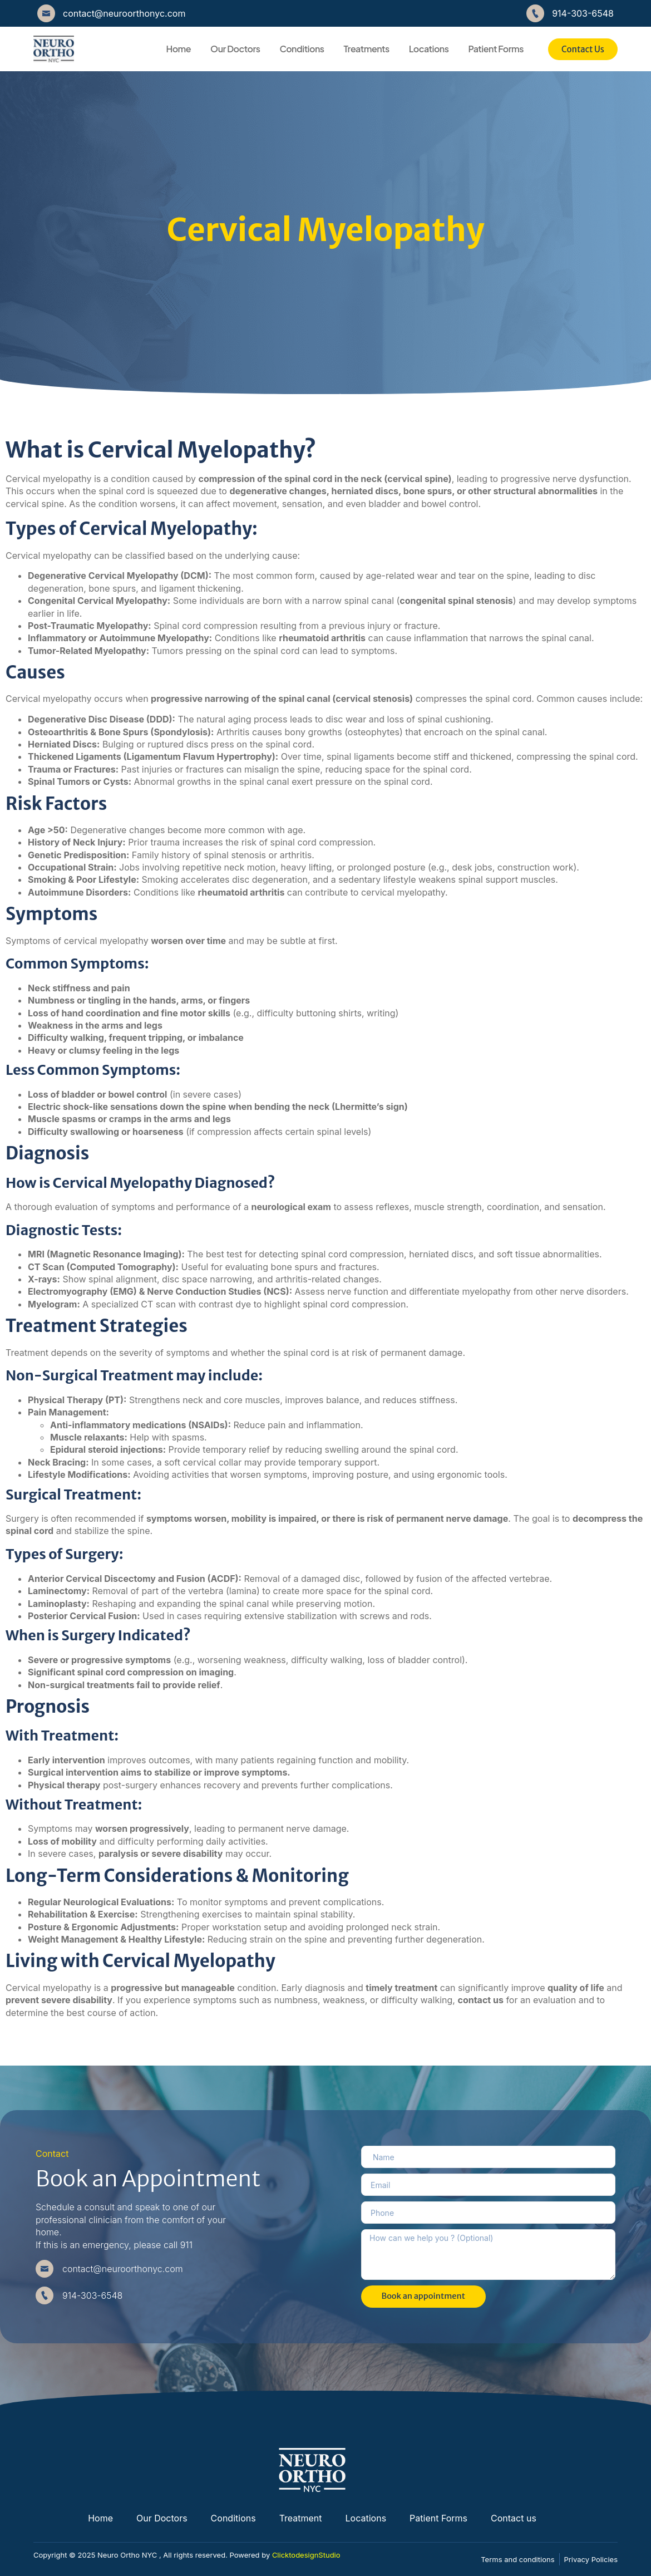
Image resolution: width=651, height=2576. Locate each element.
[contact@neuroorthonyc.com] (46, 13)
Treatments (366, 49)
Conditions (301, 49)
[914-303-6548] (535, 13)
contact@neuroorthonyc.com (124, 13)
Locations (429, 49)
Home (178, 49)
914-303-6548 (583, 13)
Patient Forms (495, 49)
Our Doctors (235, 49)
